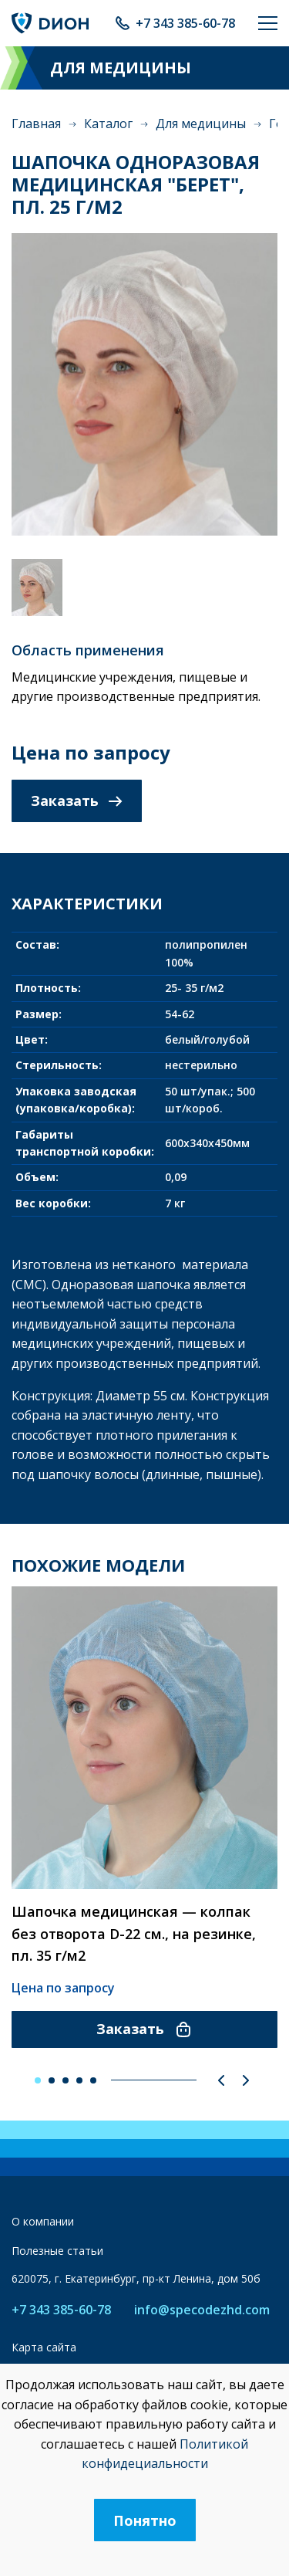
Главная (36, 123)
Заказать (77, 800)
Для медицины (201, 123)
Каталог (108, 123)
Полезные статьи (57, 2250)
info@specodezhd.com (202, 2310)
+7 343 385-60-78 (185, 23)
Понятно (144, 2520)
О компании (43, 2221)
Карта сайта (44, 2347)
